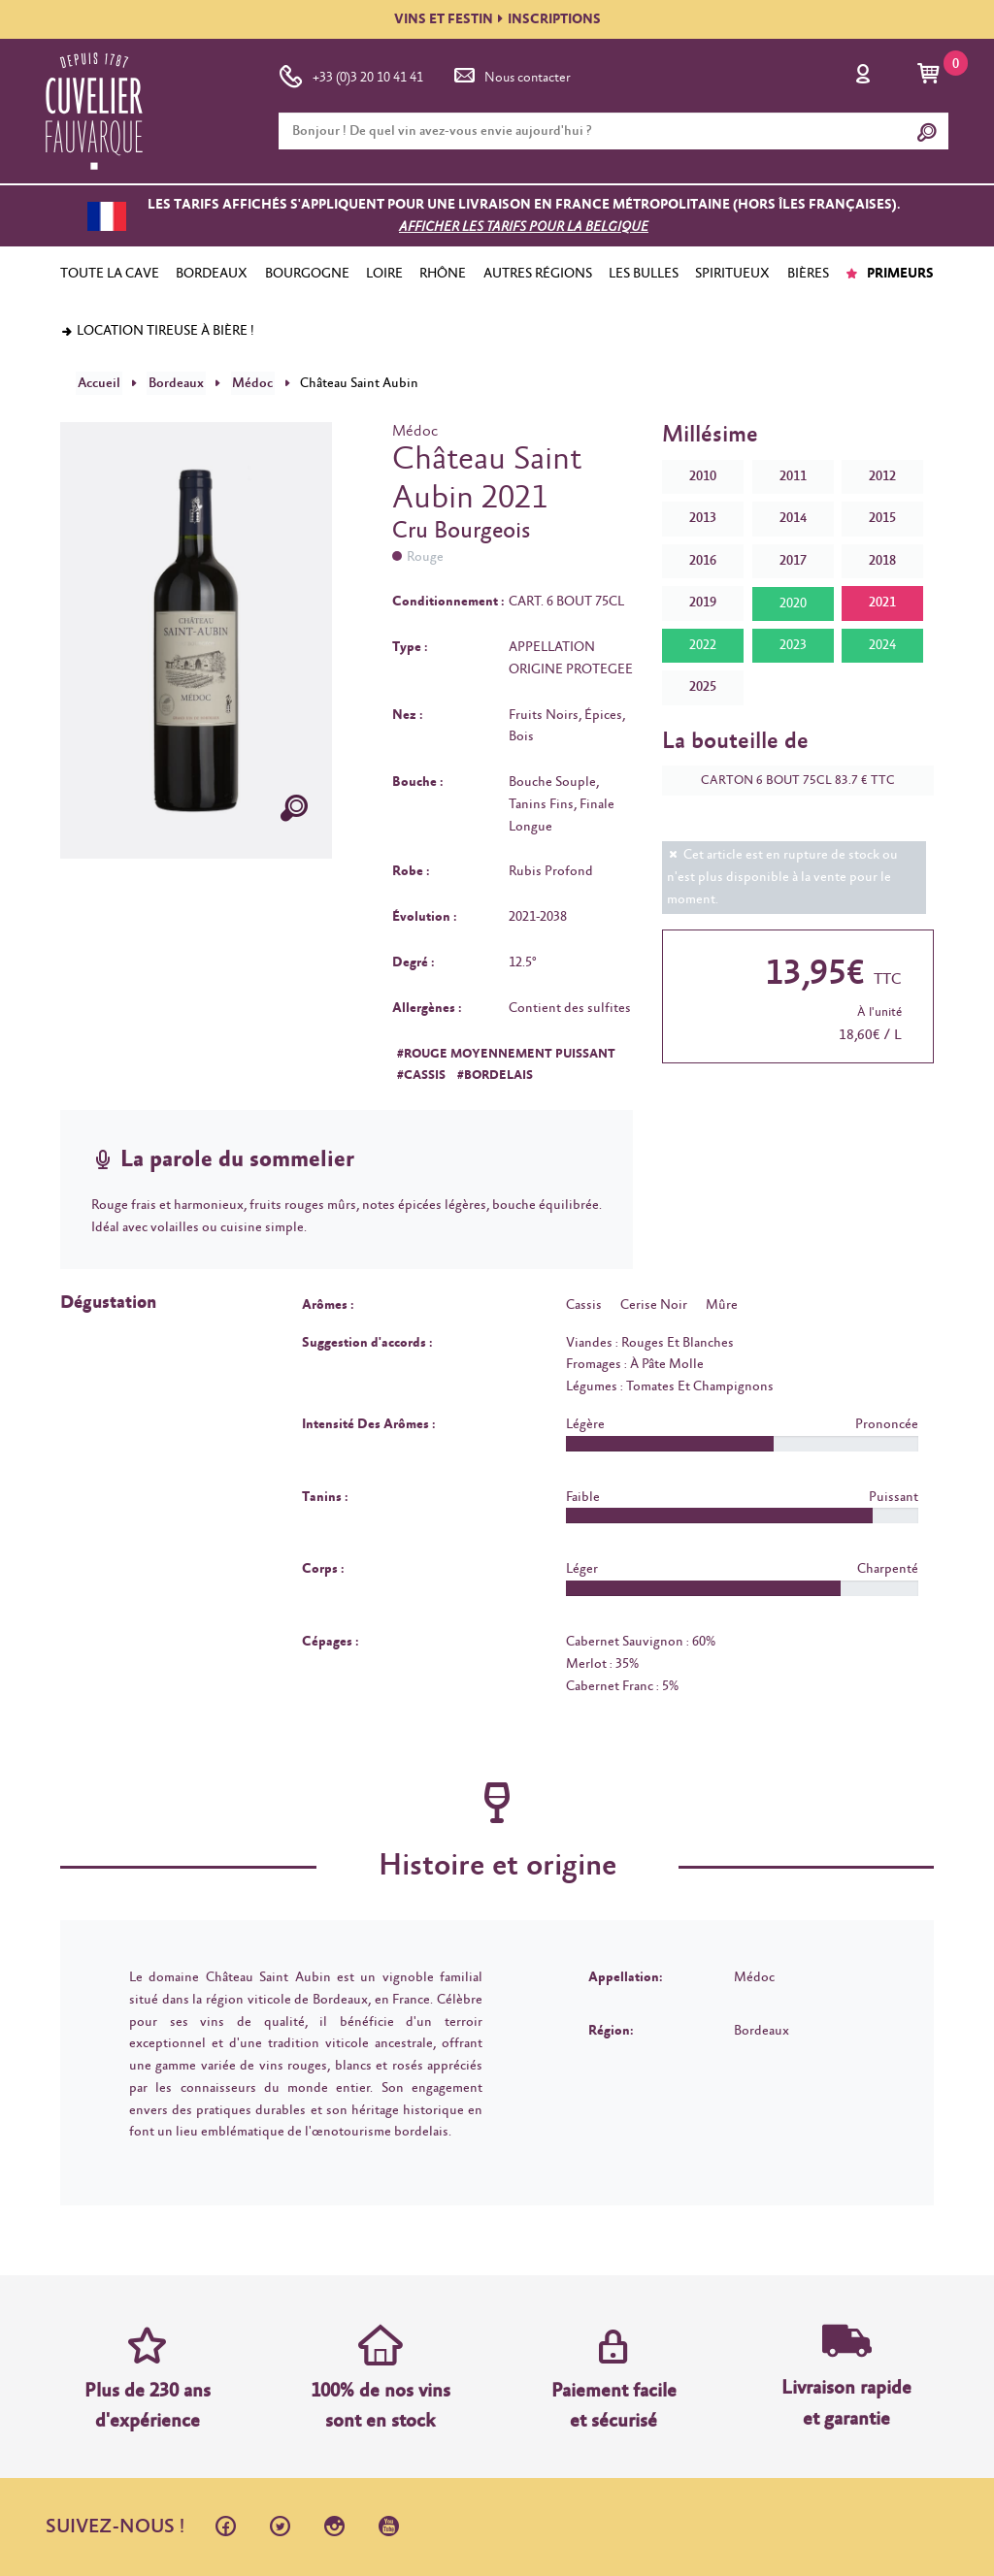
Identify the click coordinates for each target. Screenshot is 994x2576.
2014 (793, 517)
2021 (882, 602)
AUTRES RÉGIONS (537, 273)
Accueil (97, 382)
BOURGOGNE (307, 273)
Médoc (243, 382)
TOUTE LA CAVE (109, 273)
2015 (882, 517)
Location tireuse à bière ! (157, 331)
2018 (882, 560)
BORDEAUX (212, 273)
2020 (793, 602)
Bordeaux (171, 382)
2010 (702, 475)
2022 (702, 644)
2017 (793, 560)
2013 (702, 517)
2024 (882, 644)
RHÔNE (442, 273)
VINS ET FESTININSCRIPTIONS (497, 19)
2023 (793, 644)
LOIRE (384, 273)
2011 (793, 475)
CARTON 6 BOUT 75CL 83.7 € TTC (788, 779)
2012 (882, 475)
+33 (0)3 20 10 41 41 (351, 73)
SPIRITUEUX (732, 273)
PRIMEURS (889, 273)
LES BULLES (644, 273)
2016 (702, 560)
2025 (702, 686)
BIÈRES (808, 273)
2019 (702, 602)
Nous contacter (510, 73)
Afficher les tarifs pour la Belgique (523, 227)
